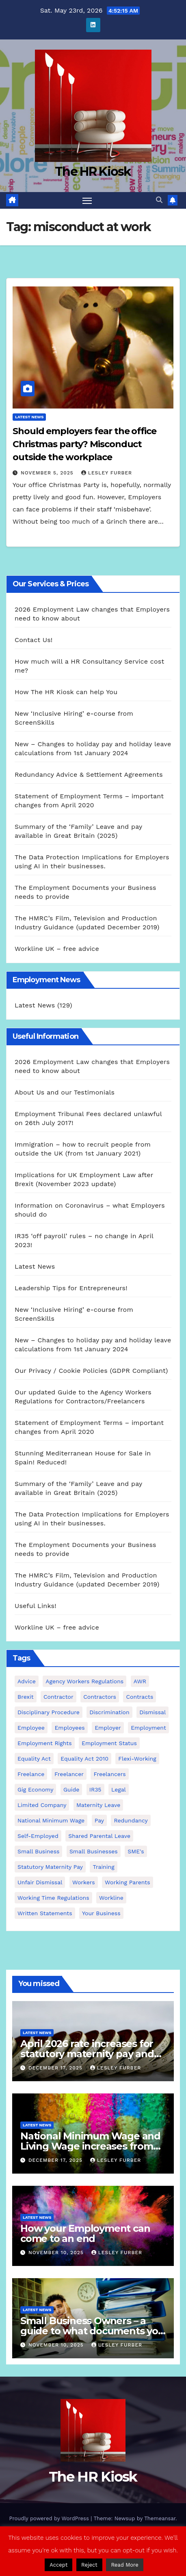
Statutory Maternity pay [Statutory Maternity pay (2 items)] (50, 1867)
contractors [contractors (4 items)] (99, 1696)
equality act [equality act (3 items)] (34, 1758)
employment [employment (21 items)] (148, 1727)
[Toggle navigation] (87, 200)
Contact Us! (33, 640)
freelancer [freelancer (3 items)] (69, 1774)
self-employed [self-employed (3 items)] (37, 1836)
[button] (159, 200)
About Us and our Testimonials (65, 1092)
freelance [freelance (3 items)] (30, 1774)
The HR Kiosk (93, 171)
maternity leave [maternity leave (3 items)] (98, 1805)
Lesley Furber (106, 473)
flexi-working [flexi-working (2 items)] (137, 1758)
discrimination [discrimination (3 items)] (109, 1712)
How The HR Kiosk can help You (66, 692)
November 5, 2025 (48, 473)
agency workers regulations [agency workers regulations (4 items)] (84, 1681)
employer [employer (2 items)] (108, 1727)
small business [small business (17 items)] (38, 1851)
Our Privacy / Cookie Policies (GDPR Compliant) (91, 1370)
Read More (124, 2565)
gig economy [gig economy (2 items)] (35, 1789)
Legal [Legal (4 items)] (118, 1789)
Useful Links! (35, 1606)
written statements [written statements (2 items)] (44, 1913)
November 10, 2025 (57, 2252)
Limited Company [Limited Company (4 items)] (41, 1805)
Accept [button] (58, 2565)
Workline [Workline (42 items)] (111, 1897)
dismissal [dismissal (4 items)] (152, 1712)
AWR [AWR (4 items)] (140, 1681)
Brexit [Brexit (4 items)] (25, 1696)
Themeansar (159, 2518)
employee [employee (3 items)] (31, 1727)
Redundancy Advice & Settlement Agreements (89, 774)
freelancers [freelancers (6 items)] (109, 1774)
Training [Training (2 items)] (103, 1867)
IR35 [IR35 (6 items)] (95, 1789)
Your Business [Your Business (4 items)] (101, 1913)
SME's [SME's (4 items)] (136, 1851)
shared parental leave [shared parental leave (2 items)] (99, 1836)
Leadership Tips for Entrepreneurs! (71, 1288)
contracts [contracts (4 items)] (139, 1696)
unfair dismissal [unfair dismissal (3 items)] (39, 1882)
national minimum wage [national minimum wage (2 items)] (50, 1820)
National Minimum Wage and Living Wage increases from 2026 (90, 2146)
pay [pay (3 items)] (99, 1820)
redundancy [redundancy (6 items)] (130, 1820)
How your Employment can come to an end (85, 2233)
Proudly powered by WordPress (50, 2518)
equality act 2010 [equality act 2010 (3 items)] (84, 1758)
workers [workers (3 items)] (83, 1882)
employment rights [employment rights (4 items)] (44, 1743)
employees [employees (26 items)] (69, 1727)
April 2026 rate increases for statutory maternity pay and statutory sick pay (87, 2054)
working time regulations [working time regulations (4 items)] (53, 1897)
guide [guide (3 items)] (71, 1789)
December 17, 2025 (56, 2068)
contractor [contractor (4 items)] (58, 1696)
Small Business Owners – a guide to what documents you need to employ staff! (92, 2331)
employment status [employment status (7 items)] (109, 1743)
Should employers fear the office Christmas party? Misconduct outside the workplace (84, 444)
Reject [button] (89, 2565)
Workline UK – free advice (57, 949)
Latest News (29, 417)
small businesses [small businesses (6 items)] (93, 1851)
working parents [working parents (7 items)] (127, 1882)
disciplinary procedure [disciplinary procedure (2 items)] (48, 1712)
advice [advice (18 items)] (26, 1681)
